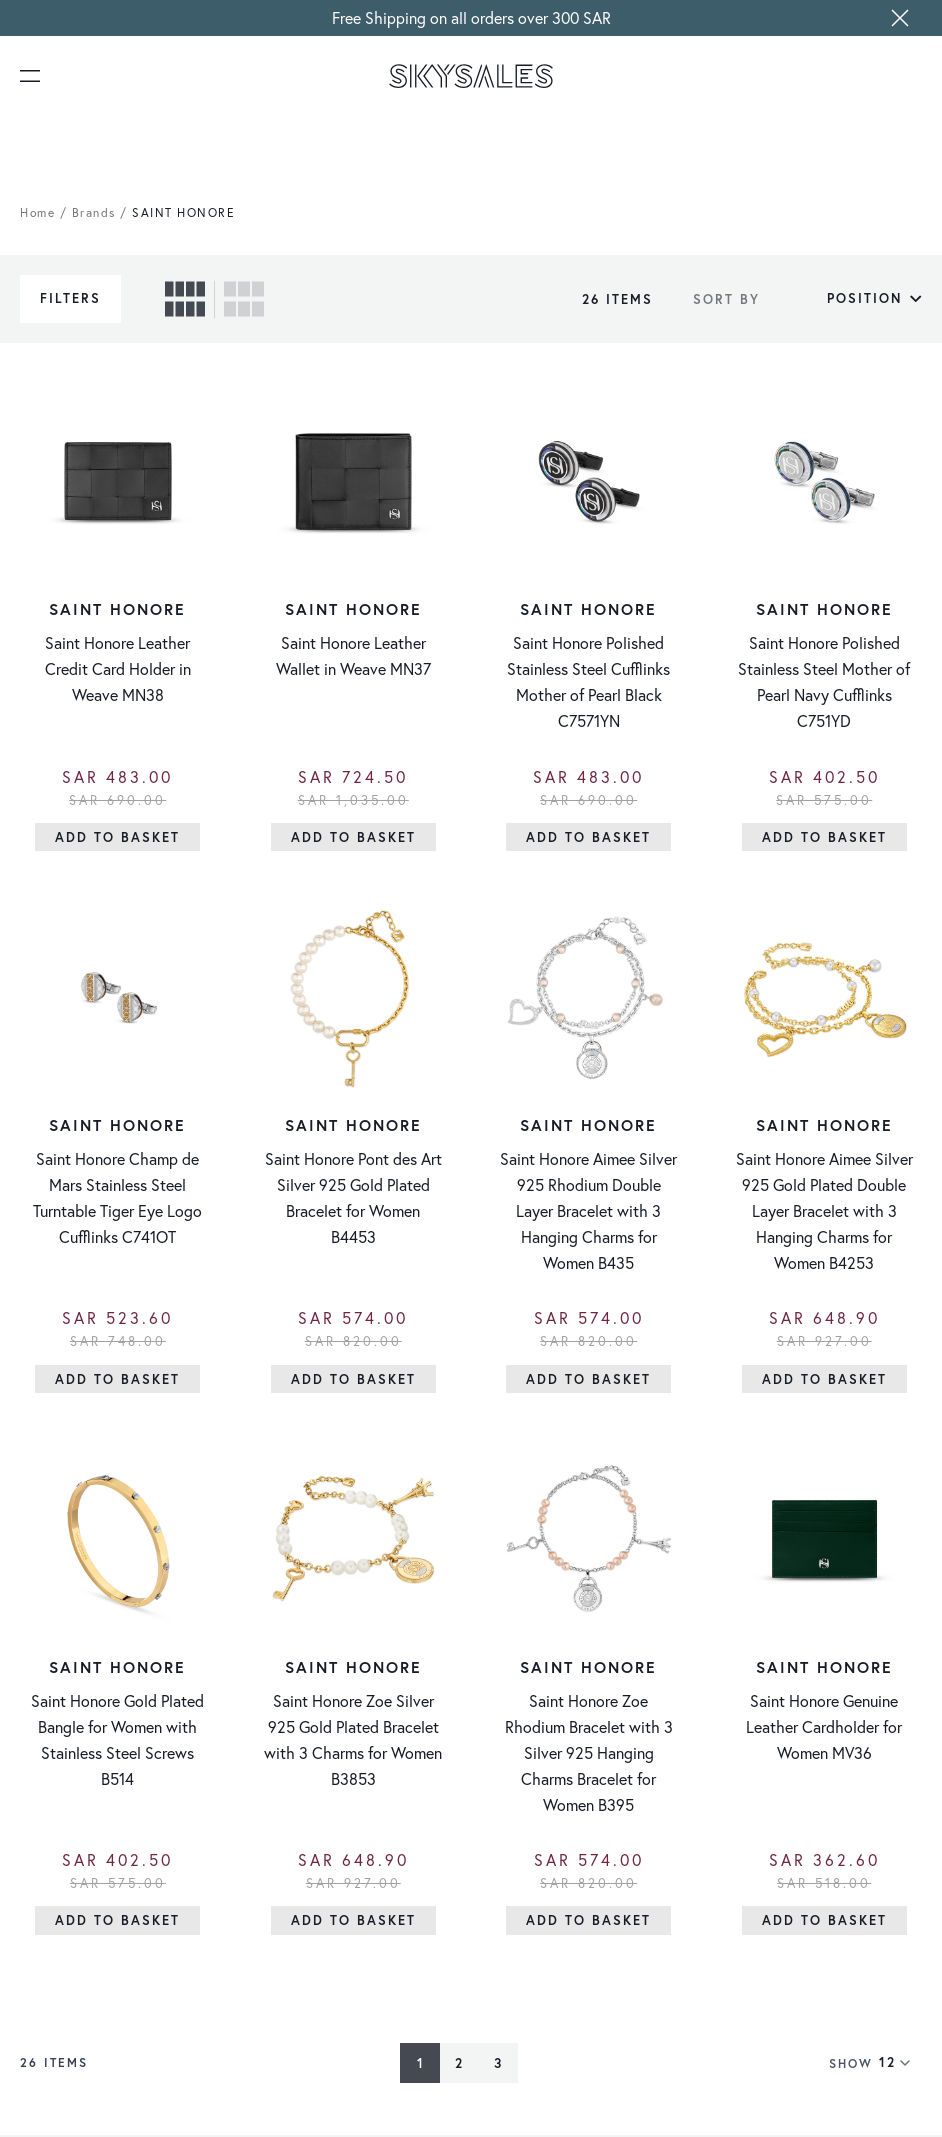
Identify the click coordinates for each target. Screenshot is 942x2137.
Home (37, 212)
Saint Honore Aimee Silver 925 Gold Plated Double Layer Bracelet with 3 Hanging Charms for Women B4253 (824, 1211)
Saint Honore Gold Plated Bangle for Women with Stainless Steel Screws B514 (117, 1741)
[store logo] (471, 76)
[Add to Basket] (117, 837)
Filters (70, 298)
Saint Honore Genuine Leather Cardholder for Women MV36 (824, 1728)
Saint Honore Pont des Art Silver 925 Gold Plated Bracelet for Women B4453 (353, 1198)
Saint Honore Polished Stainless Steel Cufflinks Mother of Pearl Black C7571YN (588, 682)
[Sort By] (846, 299)
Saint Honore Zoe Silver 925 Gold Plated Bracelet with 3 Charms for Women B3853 (353, 1741)
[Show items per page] (900, 2065)
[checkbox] (185, 299)
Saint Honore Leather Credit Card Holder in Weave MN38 (118, 669)
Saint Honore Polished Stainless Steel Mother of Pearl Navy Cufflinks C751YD (824, 682)
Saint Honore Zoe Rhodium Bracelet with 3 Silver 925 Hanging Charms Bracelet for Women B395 (589, 1754)
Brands (94, 212)
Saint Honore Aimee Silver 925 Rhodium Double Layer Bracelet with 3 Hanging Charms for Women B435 (588, 1211)
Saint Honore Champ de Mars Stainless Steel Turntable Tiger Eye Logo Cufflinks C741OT (117, 1198)
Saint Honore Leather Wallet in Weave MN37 (353, 656)
